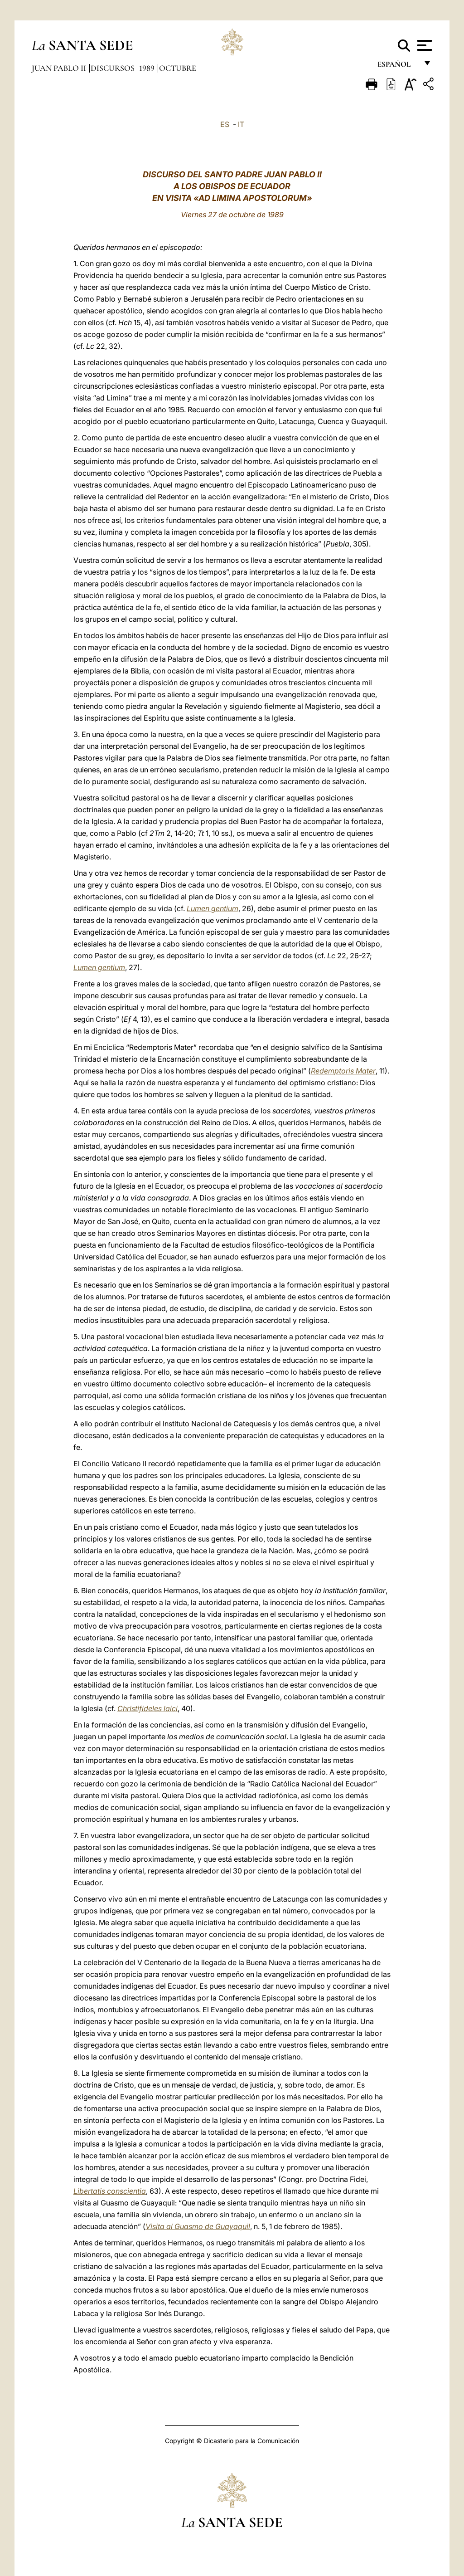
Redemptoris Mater (343, 1070)
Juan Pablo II (60, 68)
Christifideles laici (147, 1708)
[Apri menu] (423, 45)
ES (224, 124)
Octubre (177, 68)
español (398, 67)
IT (241, 124)
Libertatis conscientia (109, 2190)
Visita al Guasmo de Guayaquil (197, 2226)
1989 (147, 68)
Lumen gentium (212, 908)
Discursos (113, 68)
